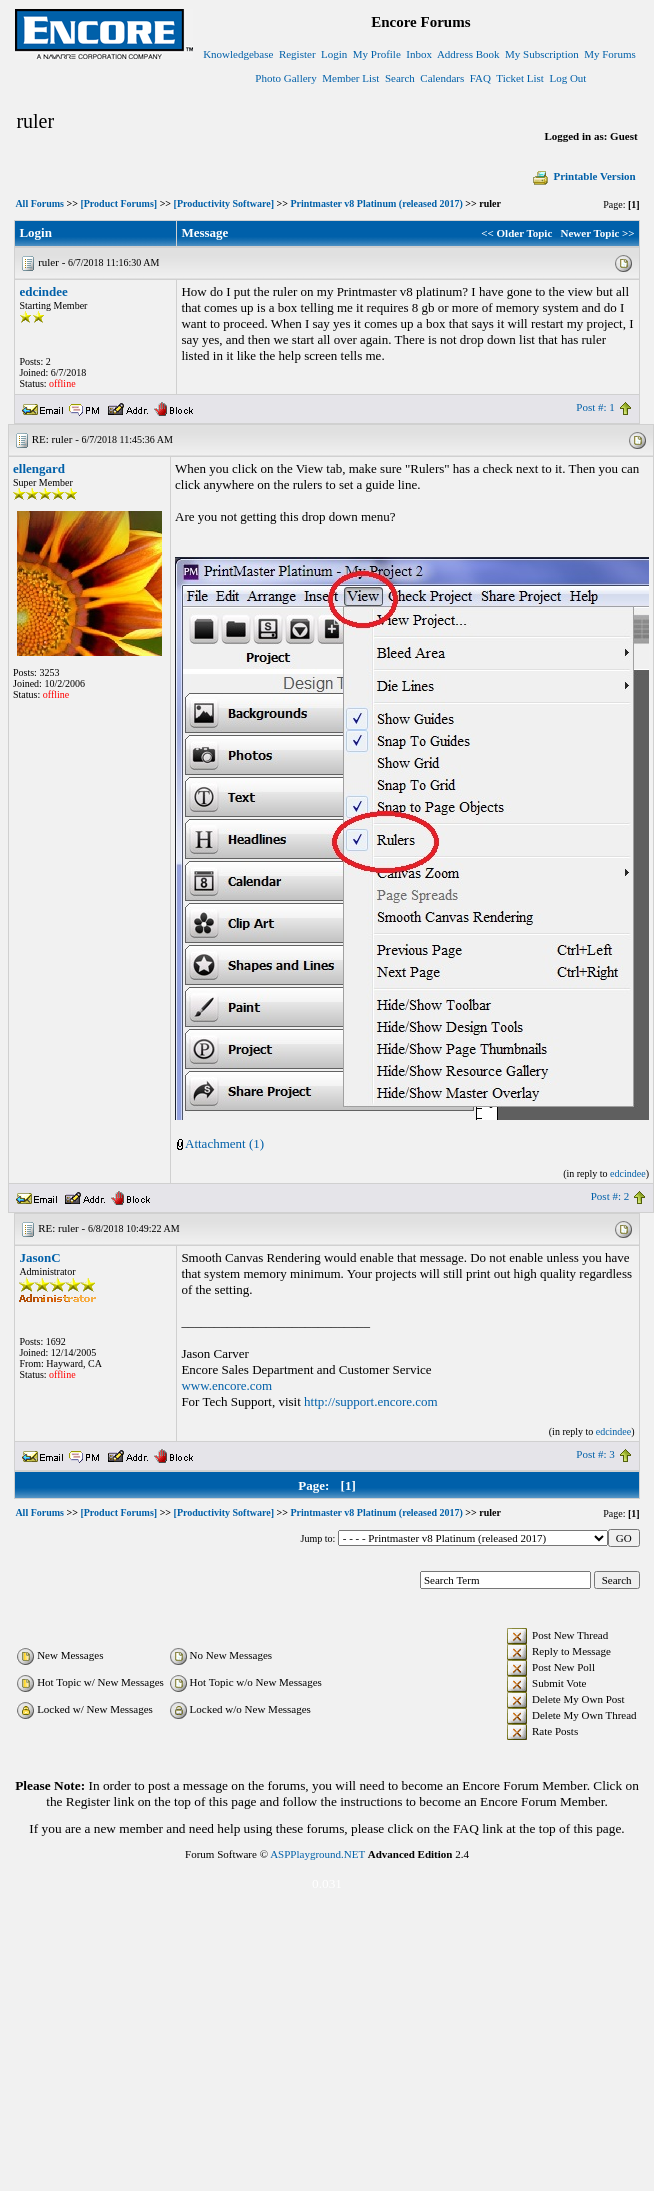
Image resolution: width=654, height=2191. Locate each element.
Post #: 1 (595, 407)
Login (334, 54)
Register (297, 54)
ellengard (39, 468)
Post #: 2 (610, 1196)
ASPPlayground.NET (317, 1854)
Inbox (419, 54)
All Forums (39, 203)
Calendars (442, 78)
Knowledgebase (238, 54)
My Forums (610, 54)
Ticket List (520, 78)
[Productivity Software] (224, 203)
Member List (350, 78)
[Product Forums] (118, 203)
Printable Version (583, 176)
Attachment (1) (224, 1143)
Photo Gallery (285, 78)
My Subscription (542, 54)
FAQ (480, 78)
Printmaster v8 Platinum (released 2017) (376, 203)
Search (400, 78)
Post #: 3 (595, 1454)
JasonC (39, 1257)
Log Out (567, 78)
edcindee (43, 291)
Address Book (468, 54)
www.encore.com (226, 1385)
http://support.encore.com (371, 1401)
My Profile (377, 54)
